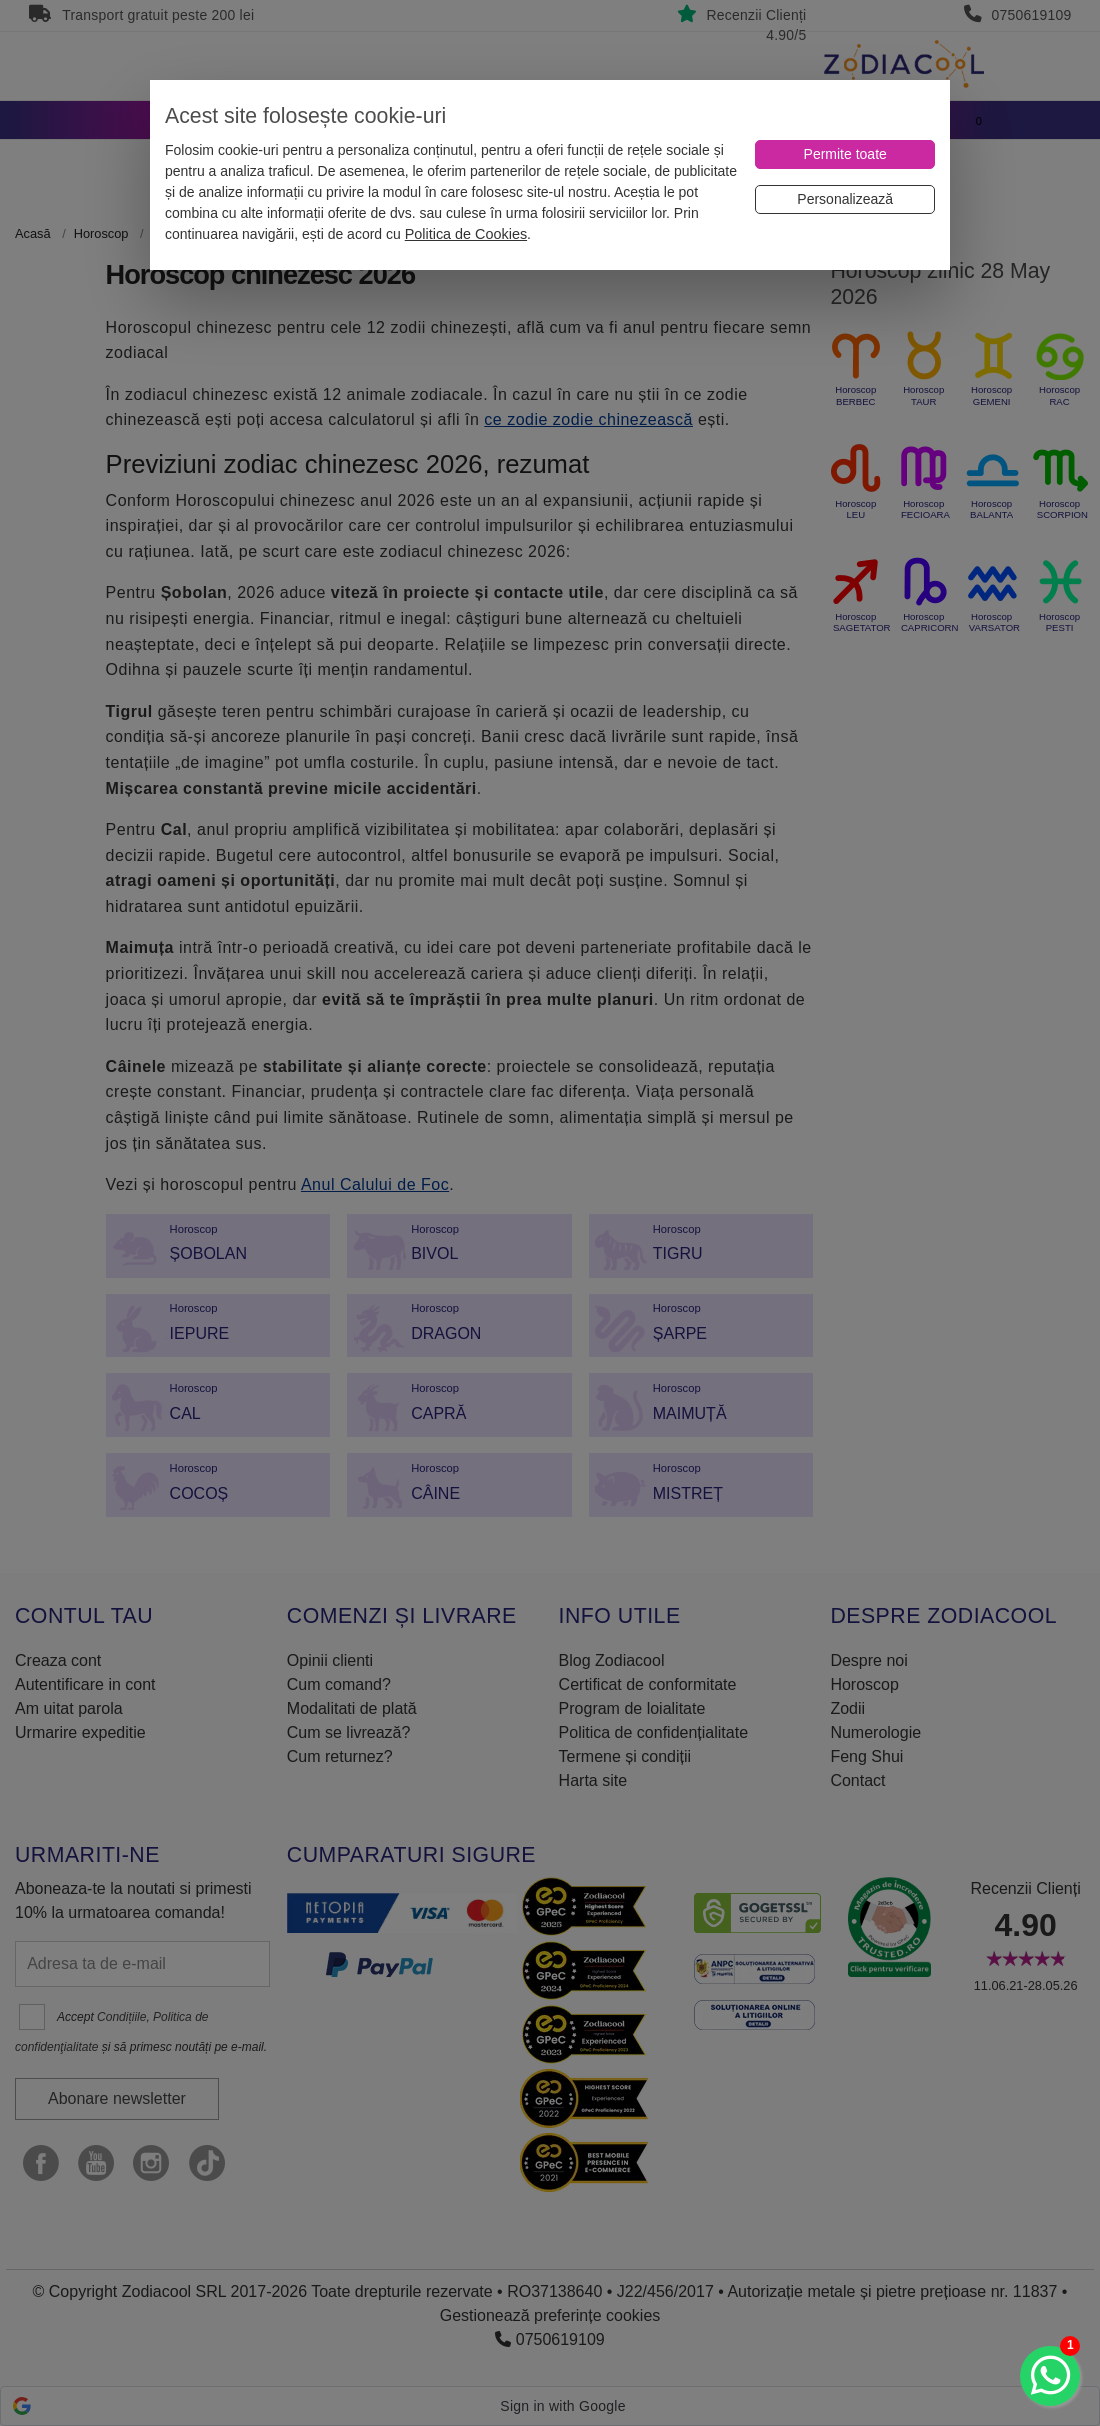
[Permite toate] (845, 154)
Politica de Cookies (466, 234)
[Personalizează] (845, 199)
